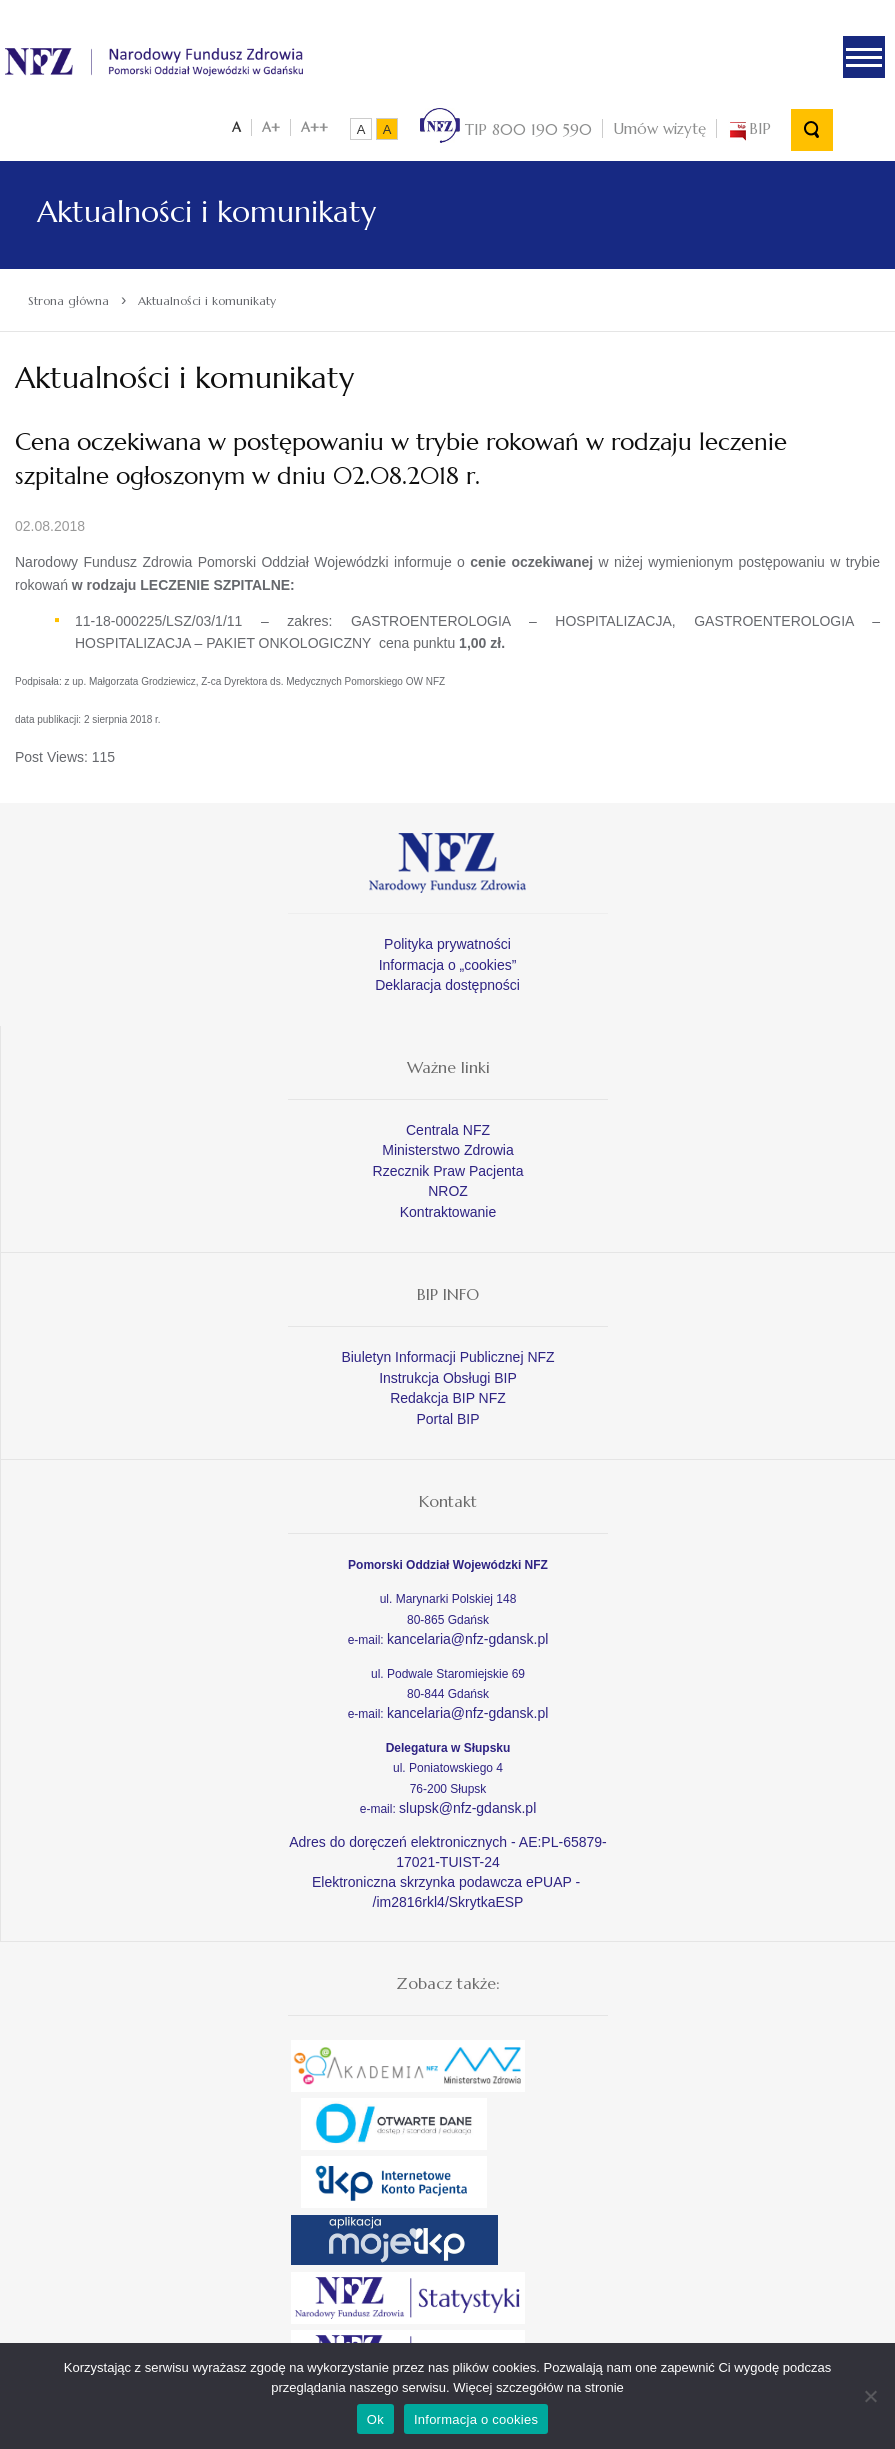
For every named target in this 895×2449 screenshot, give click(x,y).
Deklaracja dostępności (447, 984)
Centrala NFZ (448, 1128)
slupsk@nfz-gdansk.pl (467, 1806)
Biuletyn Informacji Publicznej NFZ (447, 1356)
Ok (375, 2419)
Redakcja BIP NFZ (448, 1397)
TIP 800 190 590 (506, 127)
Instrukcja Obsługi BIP (448, 1377)
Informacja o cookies (476, 2419)
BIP (749, 127)
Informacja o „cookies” (448, 963)
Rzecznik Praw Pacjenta (448, 1169)
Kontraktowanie (448, 1211)
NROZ (448, 1190)
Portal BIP (447, 1418)
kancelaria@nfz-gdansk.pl (467, 1637)
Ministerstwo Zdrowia (447, 1149)
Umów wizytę (659, 127)
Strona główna (68, 299)
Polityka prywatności (447, 943)
